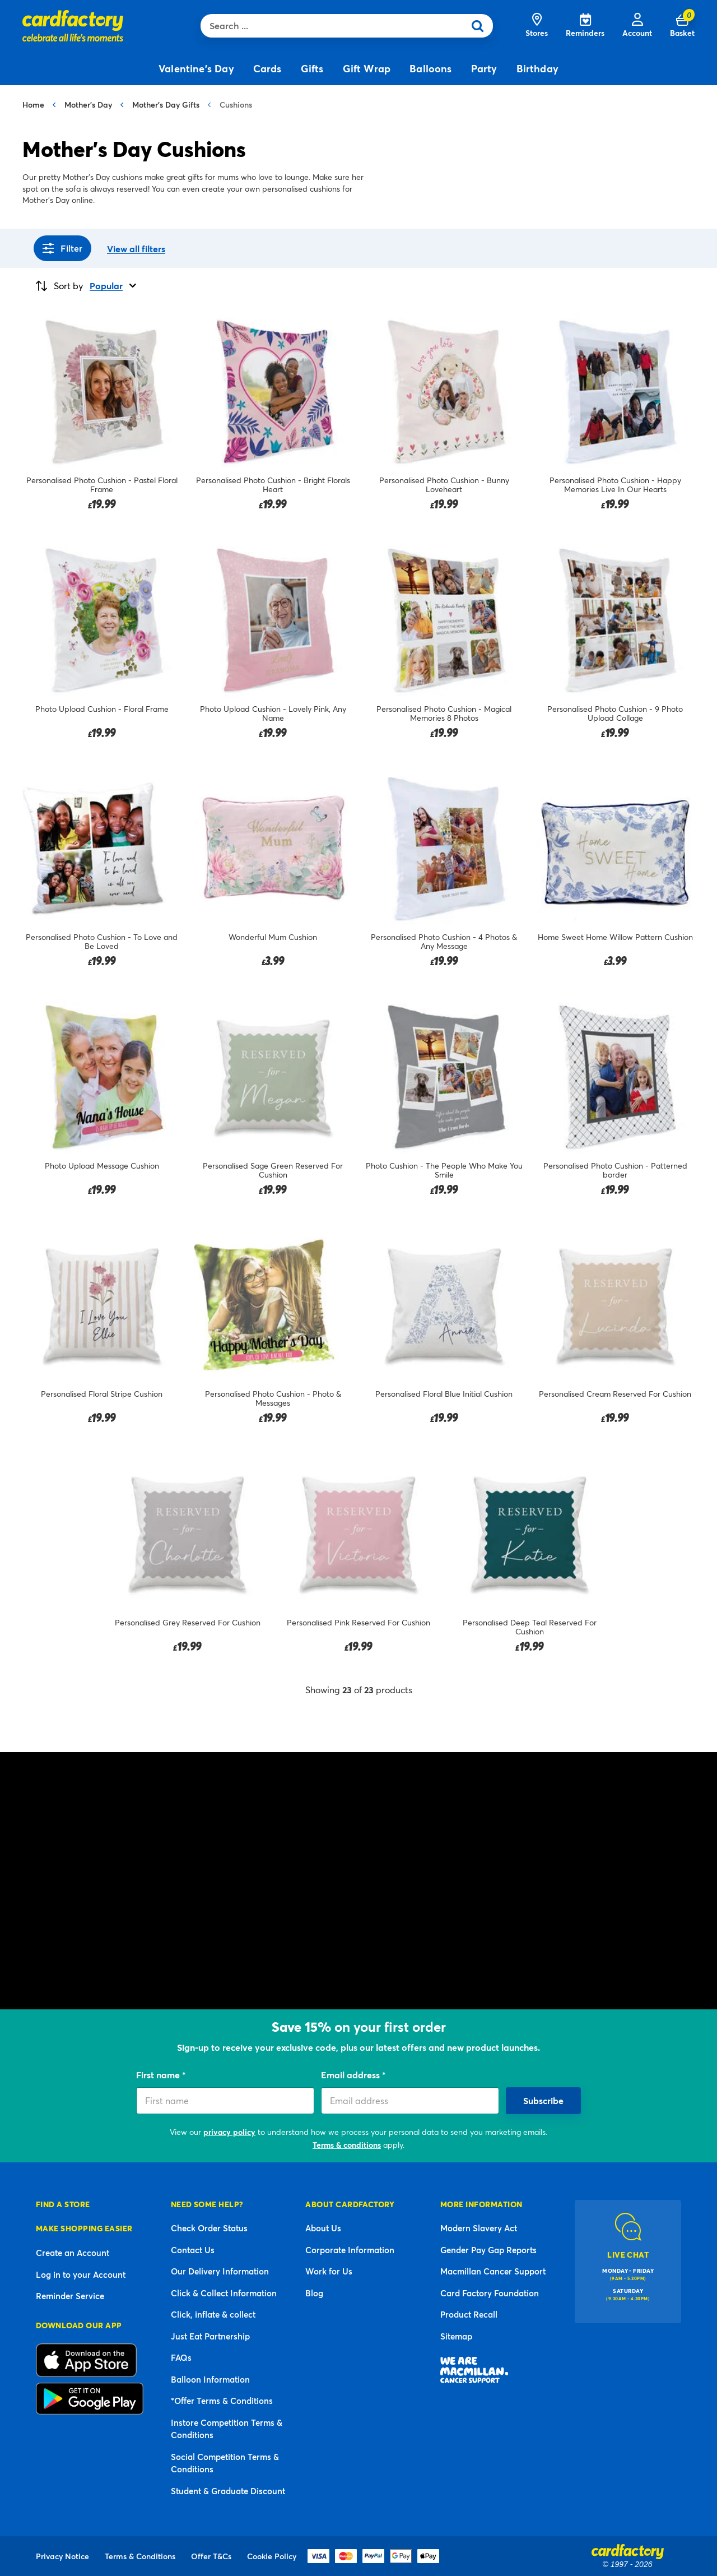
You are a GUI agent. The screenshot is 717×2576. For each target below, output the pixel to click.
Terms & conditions (347, 2144)
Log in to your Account (80, 2274)
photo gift (416, 1870)
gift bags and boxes (593, 1919)
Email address (351, 2075)
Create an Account (72, 2252)
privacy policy (229, 2131)
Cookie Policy (271, 2556)
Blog (314, 2293)
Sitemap (456, 2336)
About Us (323, 2228)
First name (159, 2075)
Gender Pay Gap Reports (488, 2249)
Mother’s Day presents (124, 1960)
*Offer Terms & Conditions (222, 2400)
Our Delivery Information (220, 2271)
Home (33, 104)
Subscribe (543, 2100)
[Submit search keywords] (481, 26)
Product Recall (468, 2314)
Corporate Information (349, 2249)
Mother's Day (88, 104)
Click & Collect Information (224, 2293)
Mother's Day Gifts (165, 104)
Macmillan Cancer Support (493, 2271)
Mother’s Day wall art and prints (434, 1883)
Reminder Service (70, 2295)
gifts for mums (107, 1883)
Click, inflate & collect (213, 2314)
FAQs (181, 2357)
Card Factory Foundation (489, 2293)
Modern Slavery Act (478, 2228)
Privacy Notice (62, 2556)
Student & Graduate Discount (228, 2490)
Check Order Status (209, 2228)
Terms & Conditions (140, 2556)
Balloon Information (210, 2379)
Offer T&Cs (211, 2556)
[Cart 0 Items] (682, 26)
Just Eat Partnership (210, 2336)
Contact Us (193, 2249)
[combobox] (335, 26)
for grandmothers (178, 1883)
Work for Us (328, 2271)
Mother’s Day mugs (545, 1883)
